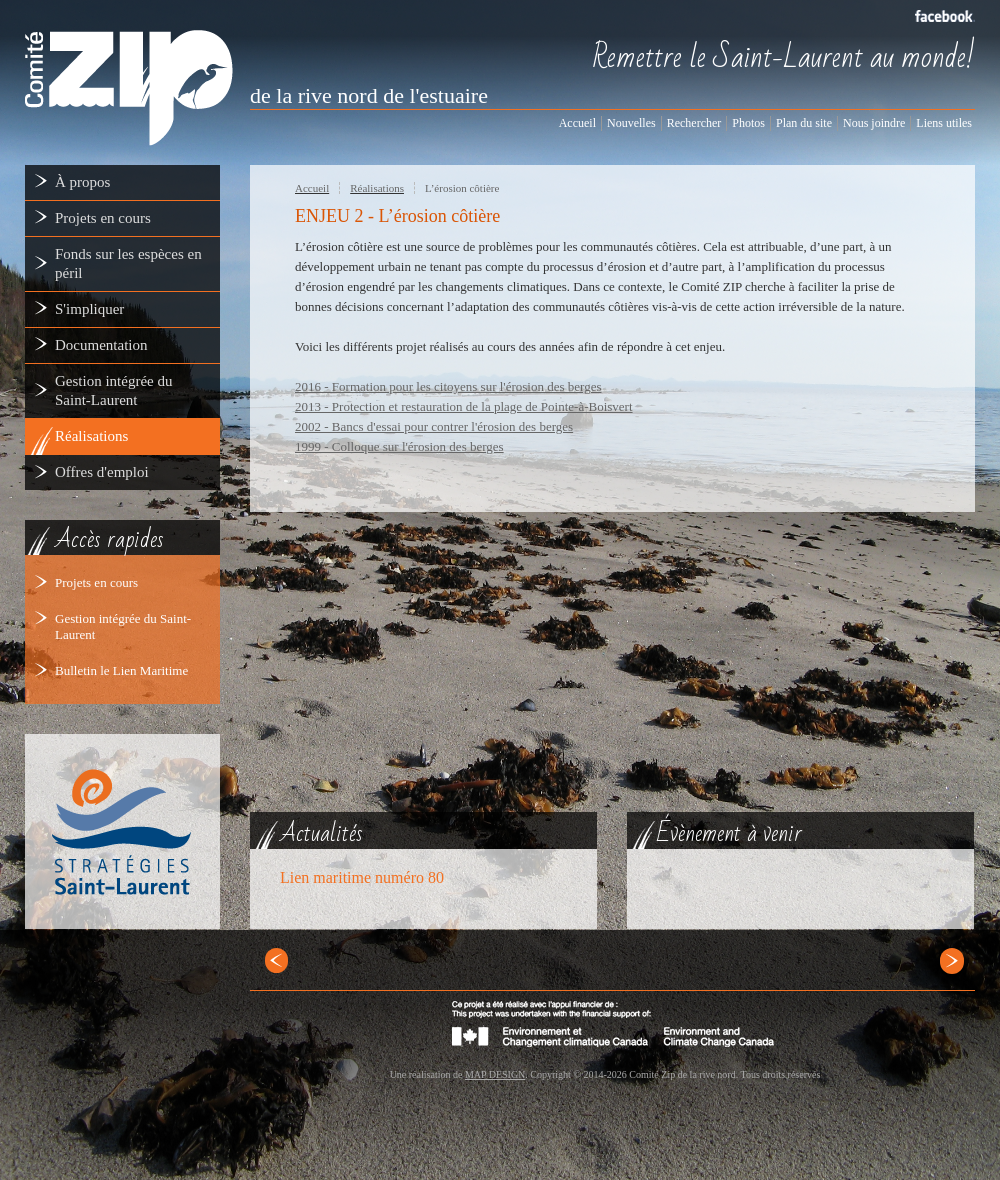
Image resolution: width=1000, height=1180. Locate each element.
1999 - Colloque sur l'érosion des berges (399, 446)
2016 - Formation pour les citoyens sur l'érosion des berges (448, 386)
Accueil (312, 188)
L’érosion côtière (462, 188)
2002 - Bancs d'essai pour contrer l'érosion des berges (434, 426)
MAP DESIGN (495, 1074)
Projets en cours (96, 582)
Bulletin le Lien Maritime (121, 670)
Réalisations (377, 188)
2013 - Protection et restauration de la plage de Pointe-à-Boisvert (464, 406)
